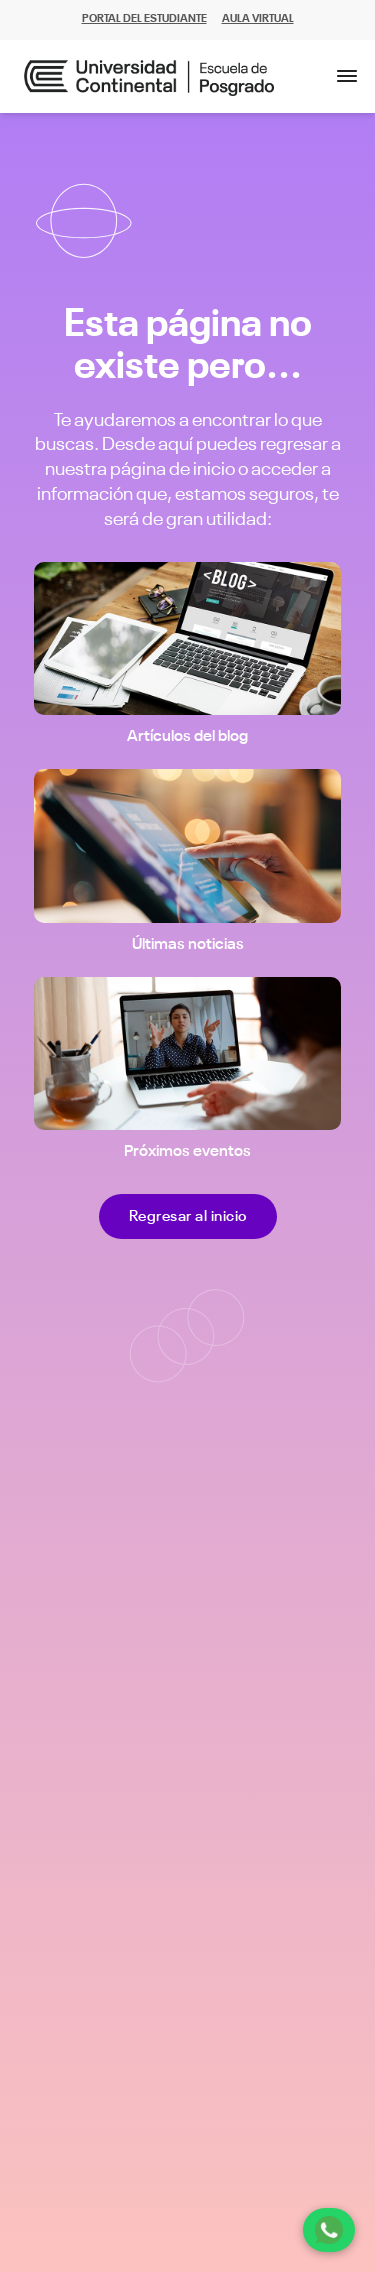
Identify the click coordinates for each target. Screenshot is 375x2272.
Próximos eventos (187, 1152)
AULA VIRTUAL (258, 19)
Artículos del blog (187, 737)
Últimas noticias (188, 945)
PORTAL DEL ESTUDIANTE (144, 19)
